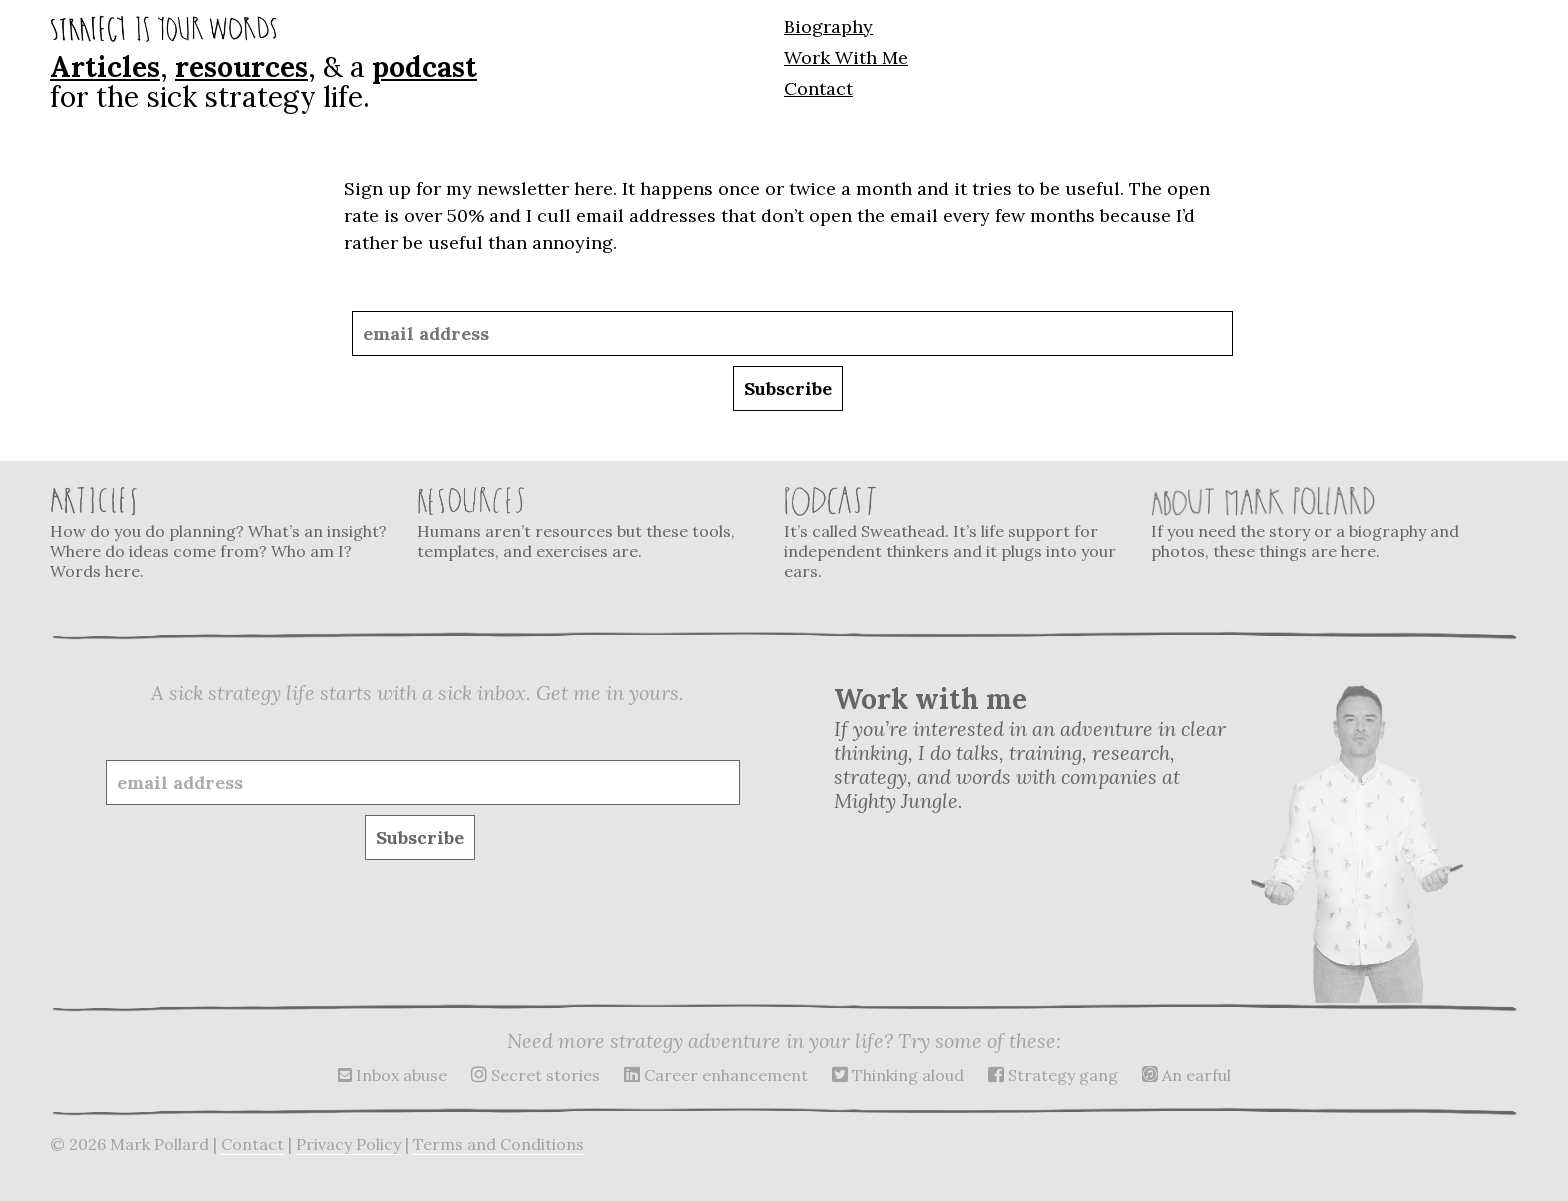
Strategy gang (1053, 1075)
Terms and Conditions (498, 1144)
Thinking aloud (898, 1075)
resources (241, 67)
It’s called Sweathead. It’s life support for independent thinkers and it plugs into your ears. (955, 533)
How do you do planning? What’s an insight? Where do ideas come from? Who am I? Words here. (221, 533)
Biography (828, 26)
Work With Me (846, 57)
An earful (1186, 1075)
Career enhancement (716, 1075)
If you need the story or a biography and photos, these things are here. (1322, 523)
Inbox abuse (392, 1075)
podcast (424, 67)
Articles (105, 67)
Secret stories (535, 1075)
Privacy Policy (348, 1144)
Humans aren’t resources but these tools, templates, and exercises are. (588, 523)
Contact (818, 88)
